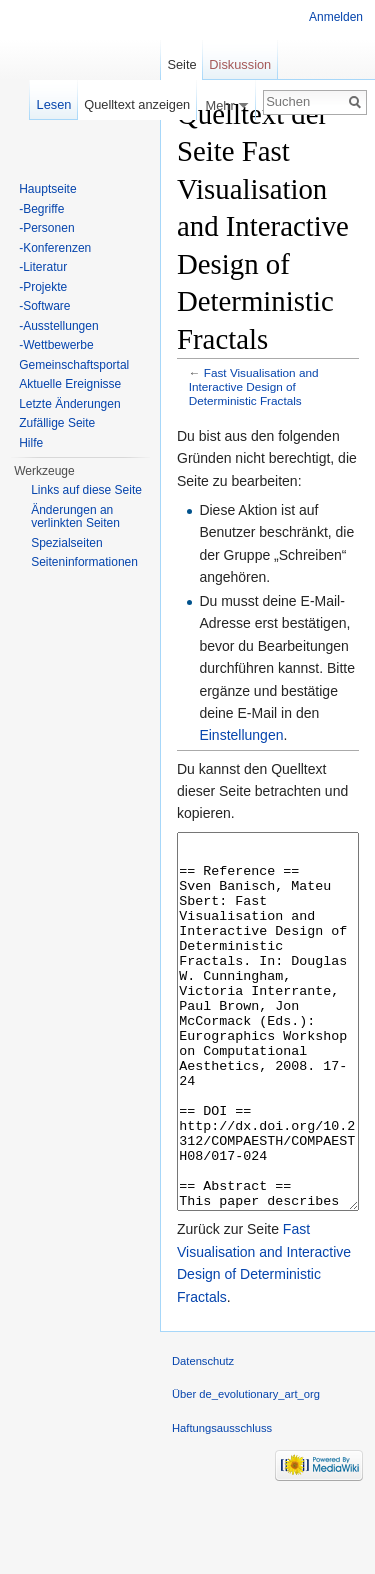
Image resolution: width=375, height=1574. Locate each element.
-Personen (46, 228)
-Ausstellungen (58, 326)
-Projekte (43, 287)
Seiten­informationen (84, 562)
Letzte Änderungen (69, 404)
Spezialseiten (66, 543)
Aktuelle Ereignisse (70, 384)
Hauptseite (47, 189)
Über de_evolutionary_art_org (246, 1469)
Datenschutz (203, 1436)
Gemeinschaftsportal (74, 365)
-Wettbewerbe (56, 345)
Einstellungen (241, 735)
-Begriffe (41, 209)
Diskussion (240, 64)
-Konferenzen (55, 248)
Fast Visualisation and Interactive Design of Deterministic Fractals (254, 386)
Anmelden (336, 17)
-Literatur (43, 267)
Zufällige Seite (57, 423)
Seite (181, 64)
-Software (44, 306)
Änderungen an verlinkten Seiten (75, 517)
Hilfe (31, 443)
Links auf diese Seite (86, 490)
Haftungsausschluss (222, 1503)
